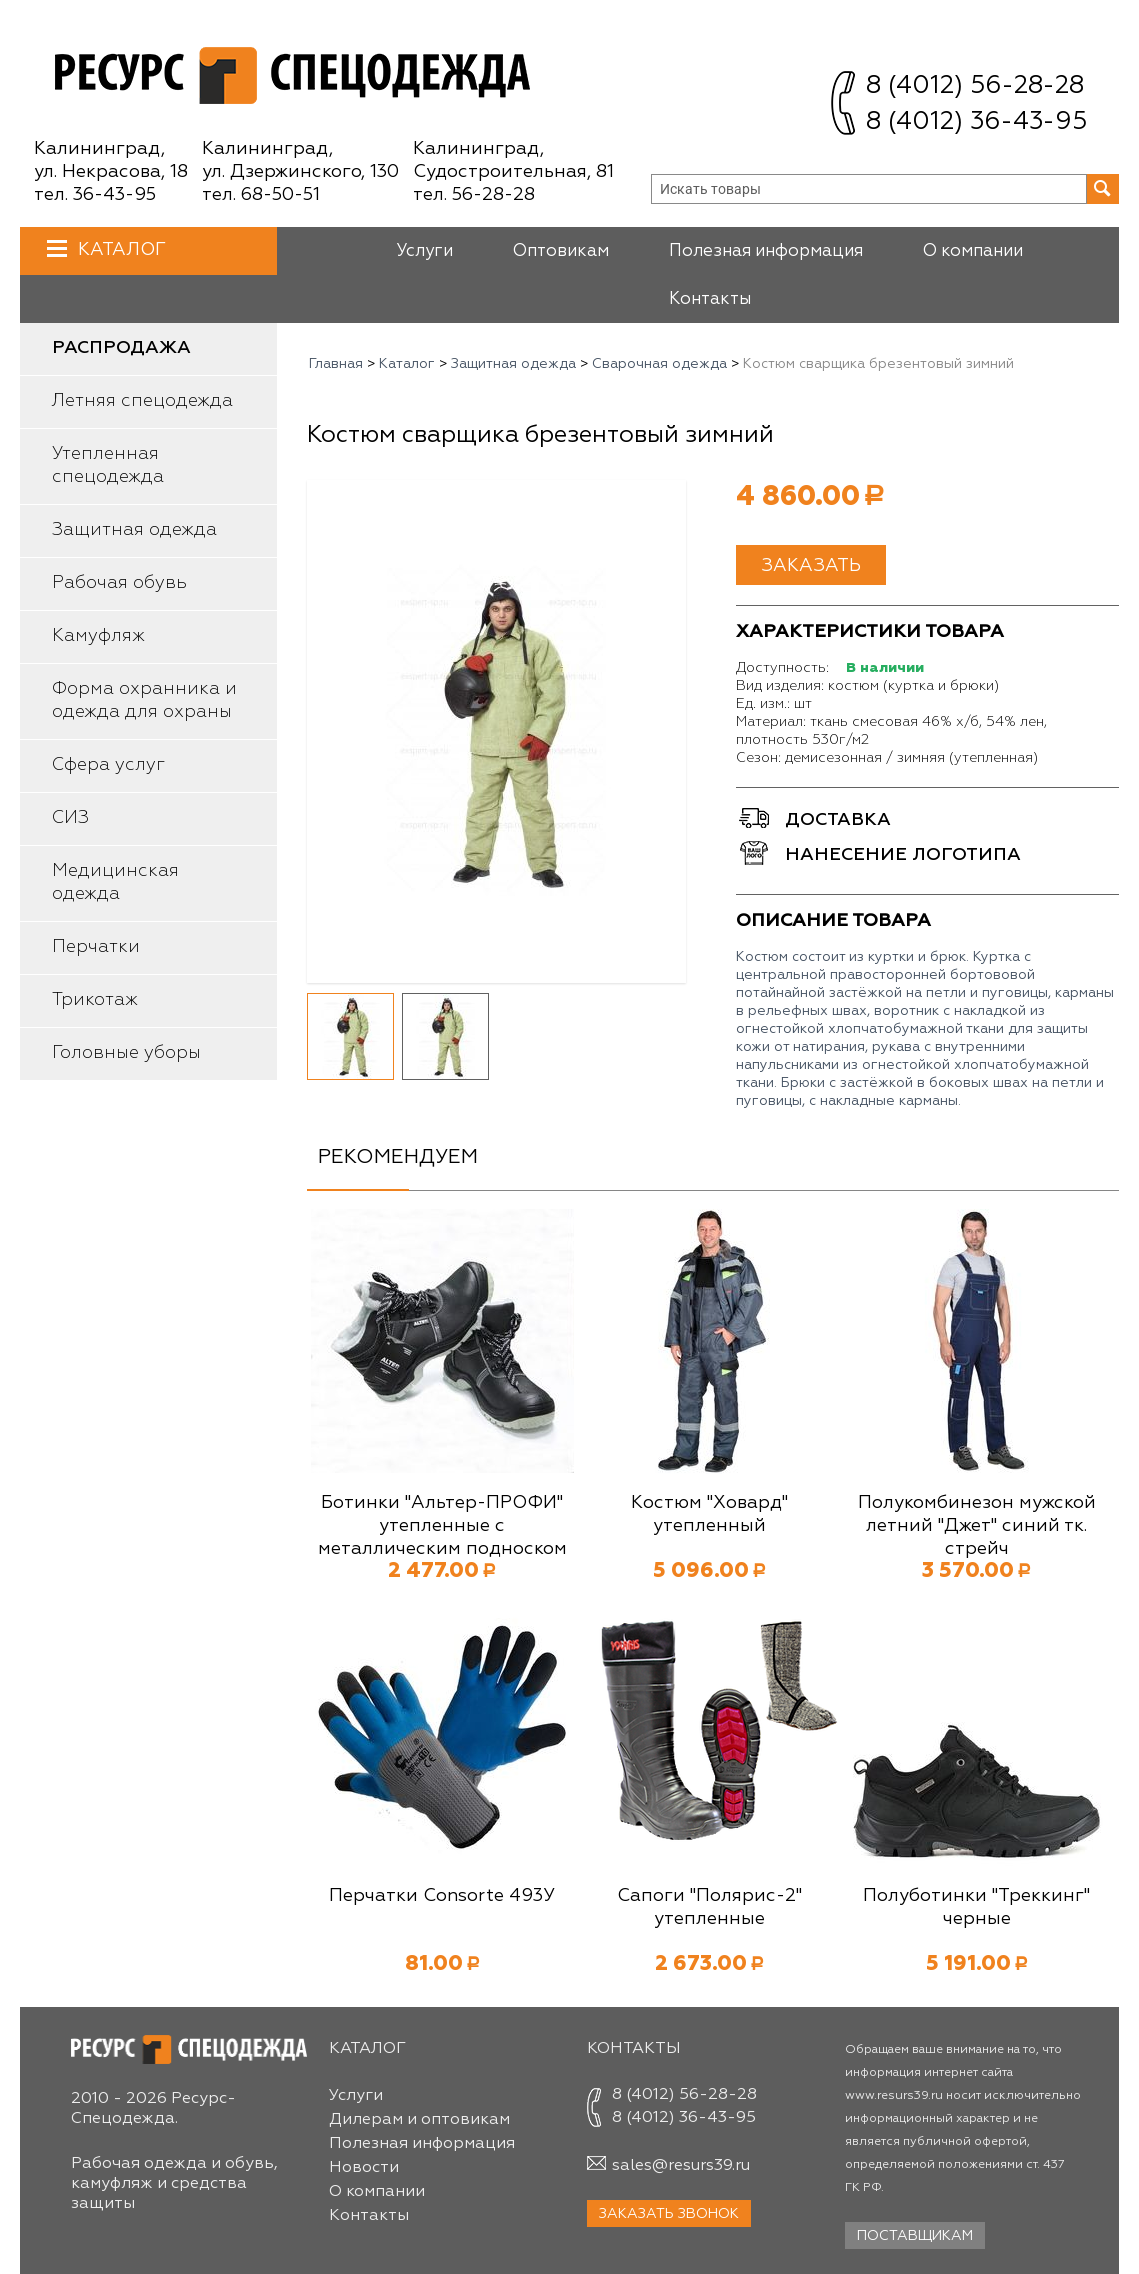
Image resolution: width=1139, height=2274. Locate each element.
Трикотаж (95, 1000)
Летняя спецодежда (142, 401)
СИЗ (70, 818)
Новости (364, 2168)
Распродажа (121, 348)
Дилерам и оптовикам (419, 2120)
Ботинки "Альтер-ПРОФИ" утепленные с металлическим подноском (442, 1526)
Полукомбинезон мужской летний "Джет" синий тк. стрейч (977, 1526)
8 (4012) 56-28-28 (975, 86)
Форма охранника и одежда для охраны (144, 700)
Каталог (119, 249)
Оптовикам (561, 251)
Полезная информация (766, 251)
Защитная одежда (134, 530)
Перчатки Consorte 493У (442, 1896)
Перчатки (96, 947)
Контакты (710, 299)
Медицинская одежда (115, 882)
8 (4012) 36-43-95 (976, 122)
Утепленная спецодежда (108, 465)
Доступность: (782, 668)
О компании (973, 251)
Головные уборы (126, 1053)
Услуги (424, 251)
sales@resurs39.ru (681, 2166)
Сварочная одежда (659, 364)
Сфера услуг (108, 765)
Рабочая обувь (119, 583)
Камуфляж (98, 636)
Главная (336, 364)
